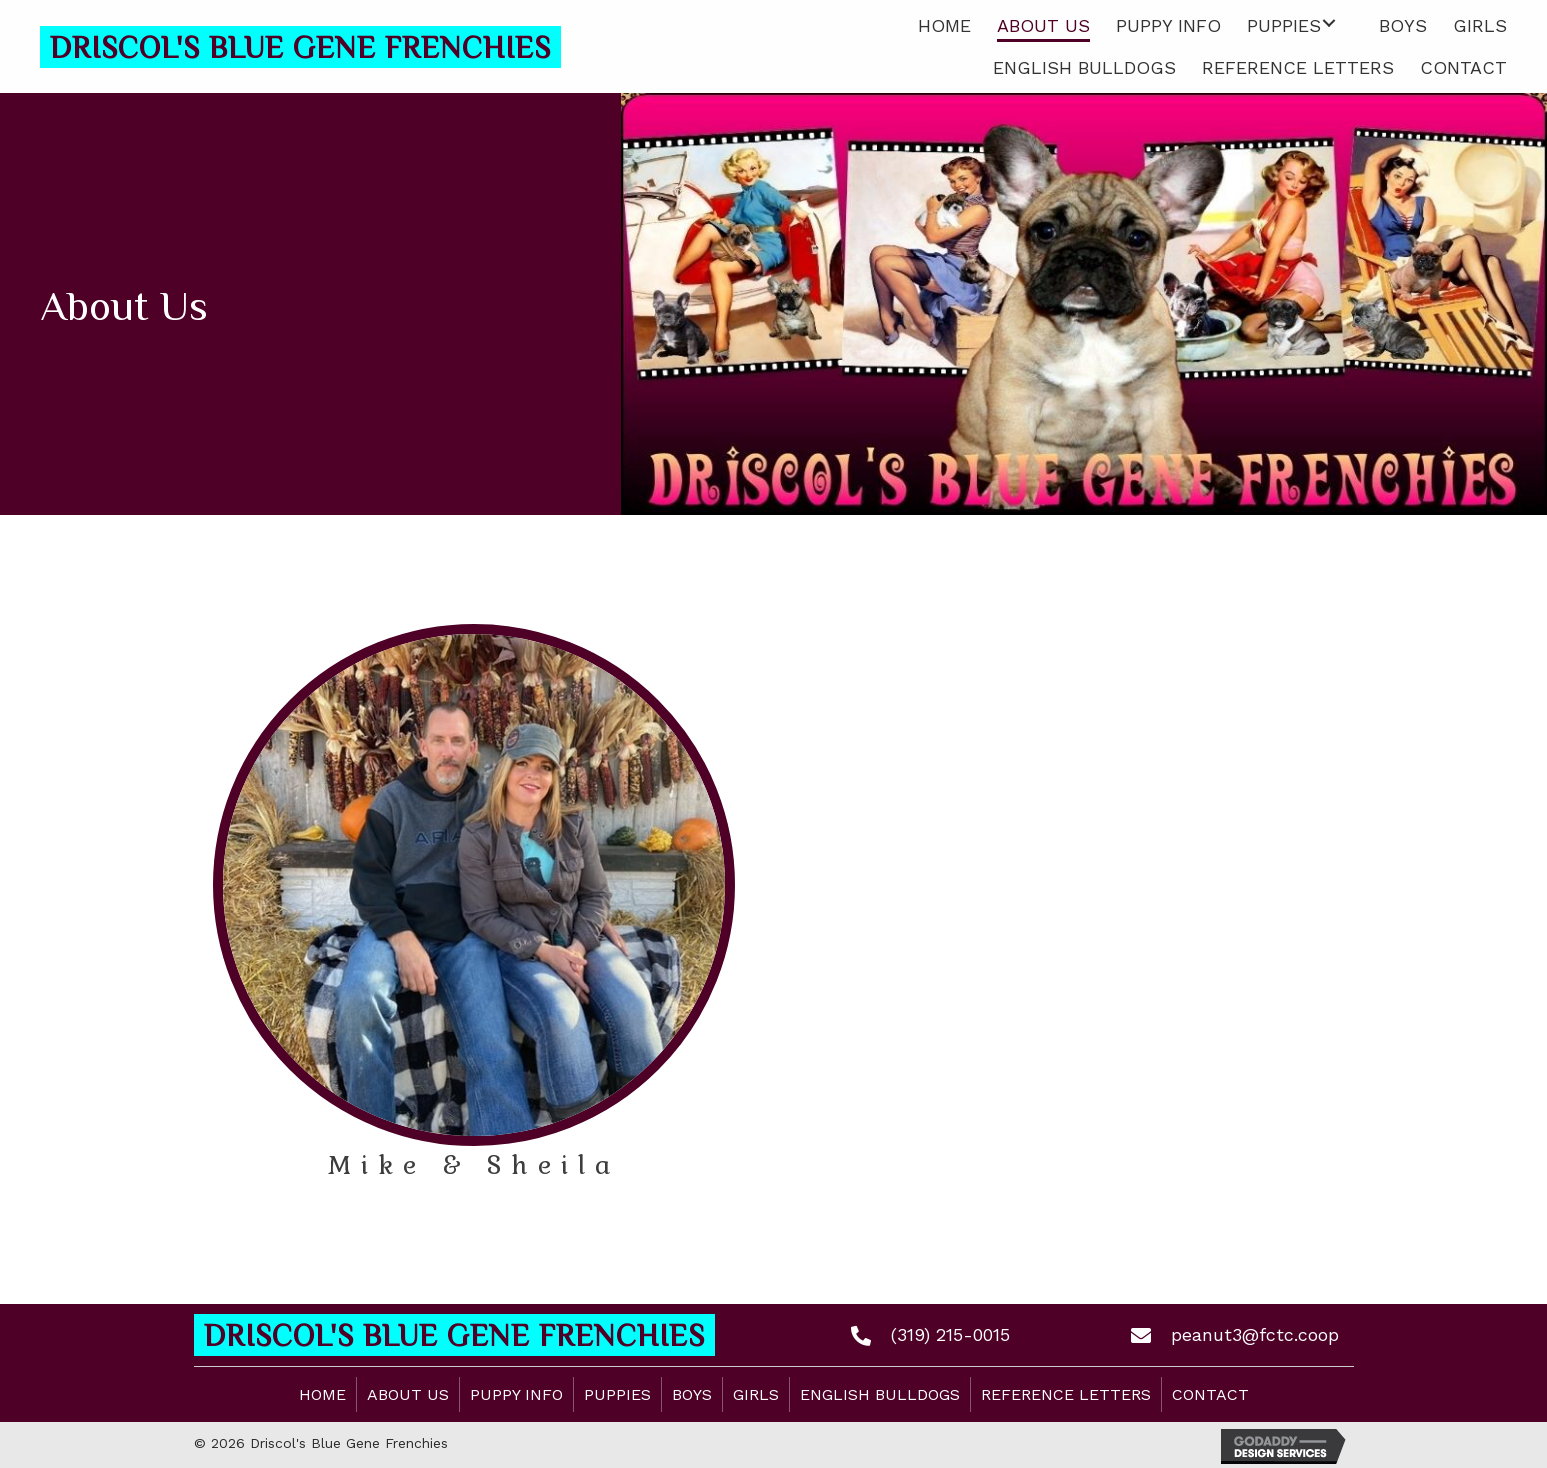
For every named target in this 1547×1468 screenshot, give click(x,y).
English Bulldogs (880, 1394)
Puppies (617, 1394)
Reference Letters (1066, 1394)
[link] (944, 23)
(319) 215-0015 (950, 1334)
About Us (408, 1394)
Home (322, 1394)
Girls (756, 1394)
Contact (1210, 1394)
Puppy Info (516, 1394)
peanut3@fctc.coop (1255, 1334)
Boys (692, 1394)
